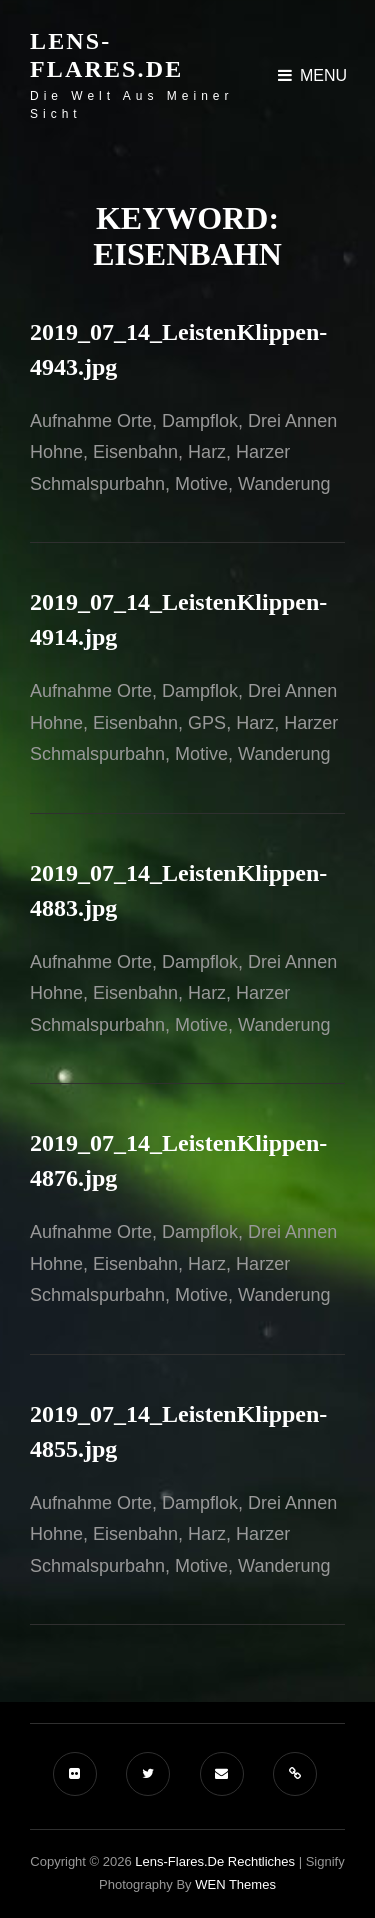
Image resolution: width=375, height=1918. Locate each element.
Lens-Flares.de (106, 55)
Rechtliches (261, 1861)
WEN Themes (235, 1884)
